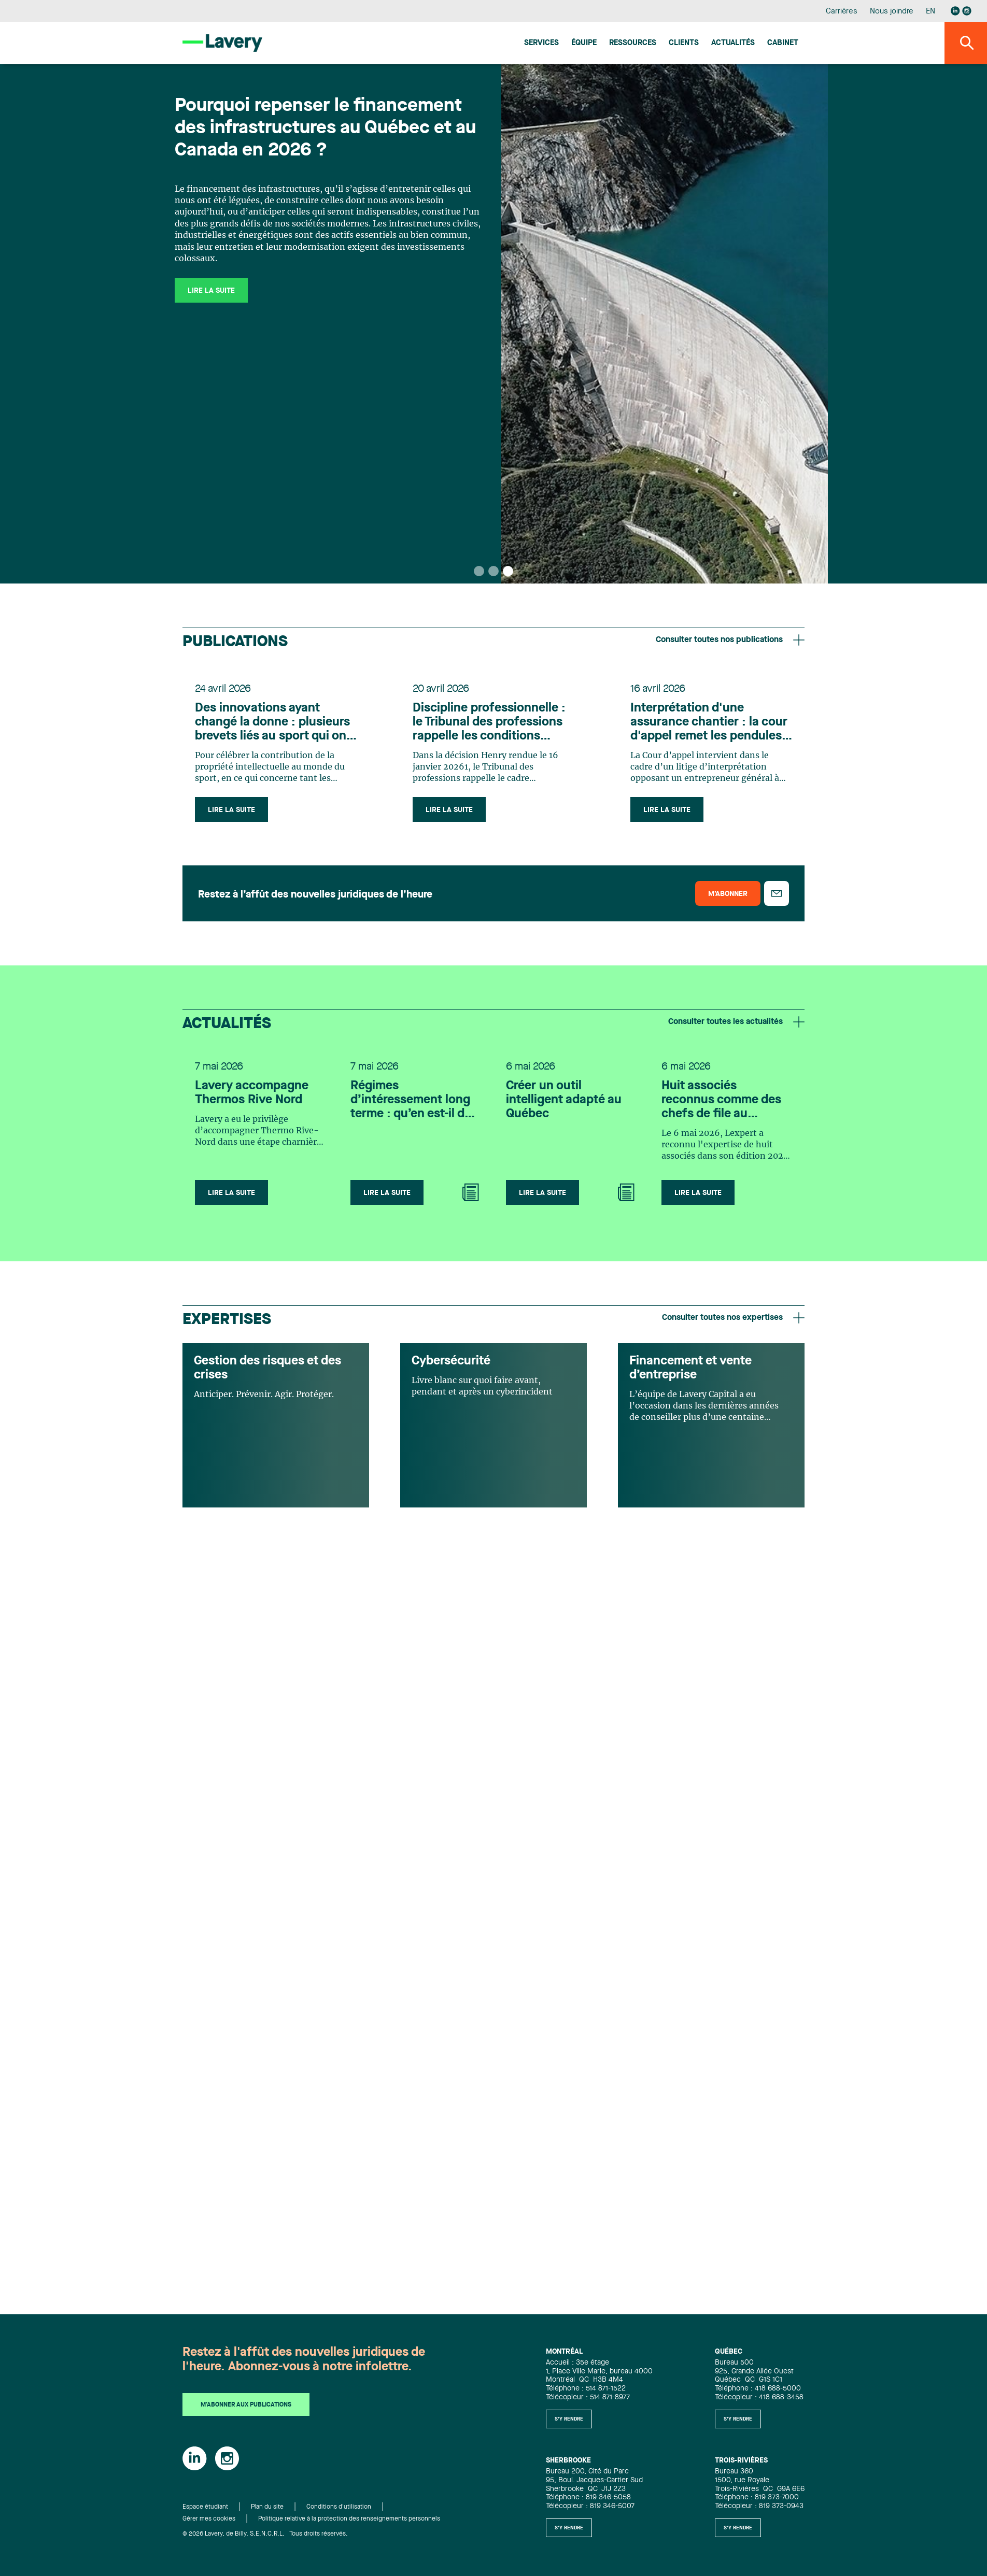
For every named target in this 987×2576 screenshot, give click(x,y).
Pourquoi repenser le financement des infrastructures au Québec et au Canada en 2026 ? (325, 128)
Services (541, 43)
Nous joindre (891, 12)
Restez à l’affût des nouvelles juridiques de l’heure (315, 895)
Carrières (841, 12)
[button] (479, 571)
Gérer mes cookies (208, 2519)
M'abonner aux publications (246, 2405)
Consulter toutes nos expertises (733, 1317)
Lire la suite (211, 290)
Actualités (733, 43)
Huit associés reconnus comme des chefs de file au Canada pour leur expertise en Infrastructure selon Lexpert (721, 1100)
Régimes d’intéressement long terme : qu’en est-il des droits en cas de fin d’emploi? (413, 1100)
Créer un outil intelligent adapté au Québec (564, 1100)
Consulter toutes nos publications (730, 640)
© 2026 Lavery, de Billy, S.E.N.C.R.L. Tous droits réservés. (265, 2534)
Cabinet (782, 43)
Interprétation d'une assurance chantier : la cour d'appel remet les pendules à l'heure (710, 723)
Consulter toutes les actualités (736, 1022)
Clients (684, 43)
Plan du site (267, 2507)
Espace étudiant (205, 2507)
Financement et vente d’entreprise (690, 1368)
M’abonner (728, 894)
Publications (235, 642)
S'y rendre (569, 2419)
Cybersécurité (451, 1361)
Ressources (632, 43)
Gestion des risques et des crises (267, 1368)
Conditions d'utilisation (338, 2507)
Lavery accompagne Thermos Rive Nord (251, 1093)
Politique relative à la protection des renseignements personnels (349, 2519)
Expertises (226, 1320)
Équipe (584, 43)
